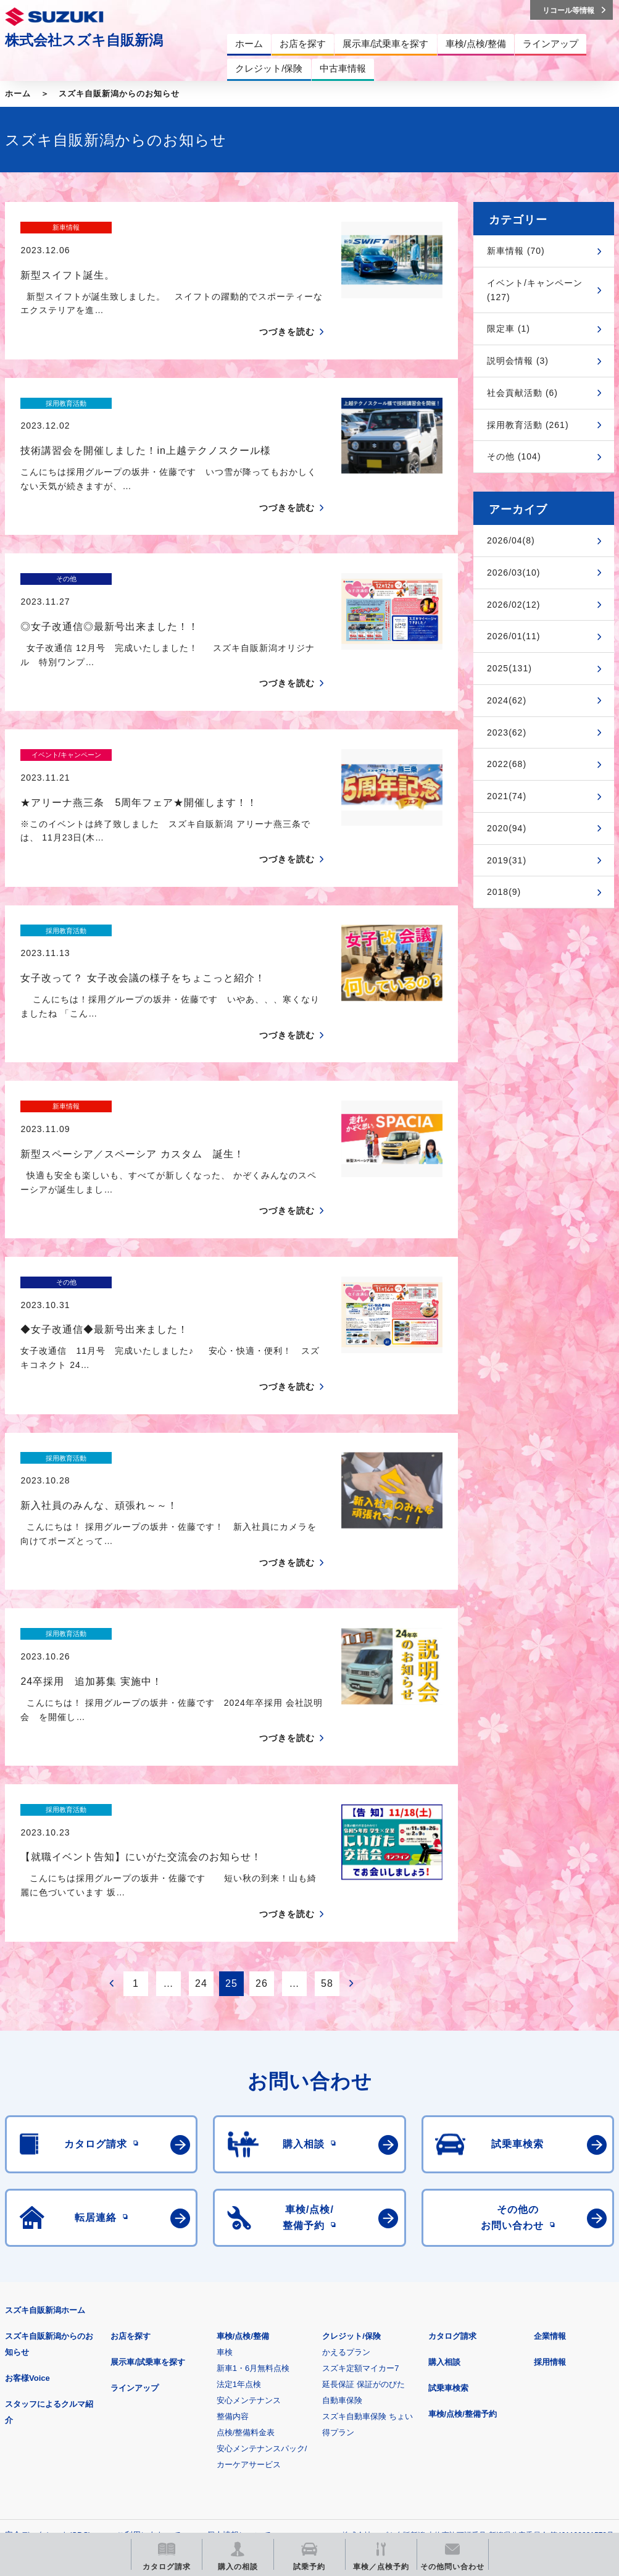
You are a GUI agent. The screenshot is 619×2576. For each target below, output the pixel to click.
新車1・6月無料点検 (253, 2152)
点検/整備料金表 (246, 2216)
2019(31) (506, 860)
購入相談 (444, 2145)
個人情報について (239, 2318)
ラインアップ (134, 2171)
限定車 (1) (508, 329)
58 (327, 1767)
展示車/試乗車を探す (147, 2145)
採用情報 (550, 2145)
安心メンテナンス (249, 2184)
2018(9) (504, 892)
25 (231, 1767)
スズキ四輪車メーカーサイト (69, 2380)
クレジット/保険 (351, 2120)
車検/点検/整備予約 (462, 2197)
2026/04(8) (511, 540)
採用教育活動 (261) (528, 425)
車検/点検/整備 (243, 2120)
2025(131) (509, 668)
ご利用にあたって (149, 2318)
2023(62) (506, 732)
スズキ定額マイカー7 (360, 2152)
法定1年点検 (239, 2168)
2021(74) (506, 796)
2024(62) (506, 700)
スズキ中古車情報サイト (223, 2443)
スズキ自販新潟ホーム (45, 2094)
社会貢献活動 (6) (522, 393)
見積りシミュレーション (223, 2380)
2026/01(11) (514, 636)
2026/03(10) (514, 572)
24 (201, 1767)
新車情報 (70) (516, 251)
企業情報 (550, 2120)
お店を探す (130, 2120)
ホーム (18, 93)
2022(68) (506, 764)
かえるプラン (346, 2136)
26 (261, 1767)
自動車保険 (342, 2184)
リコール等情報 (69, 2443)
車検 (225, 2136)
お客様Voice (27, 2162)
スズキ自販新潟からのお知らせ (119, 93)
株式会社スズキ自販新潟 (84, 40)
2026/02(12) (514, 605)
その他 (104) (514, 456)
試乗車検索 (448, 2171)
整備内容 (233, 2200)
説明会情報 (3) (518, 361)
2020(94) (506, 828)
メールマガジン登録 (377, 2380)
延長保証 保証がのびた (363, 2168)
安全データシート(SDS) (48, 2318)
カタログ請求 (452, 2120)
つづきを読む (287, 310)
